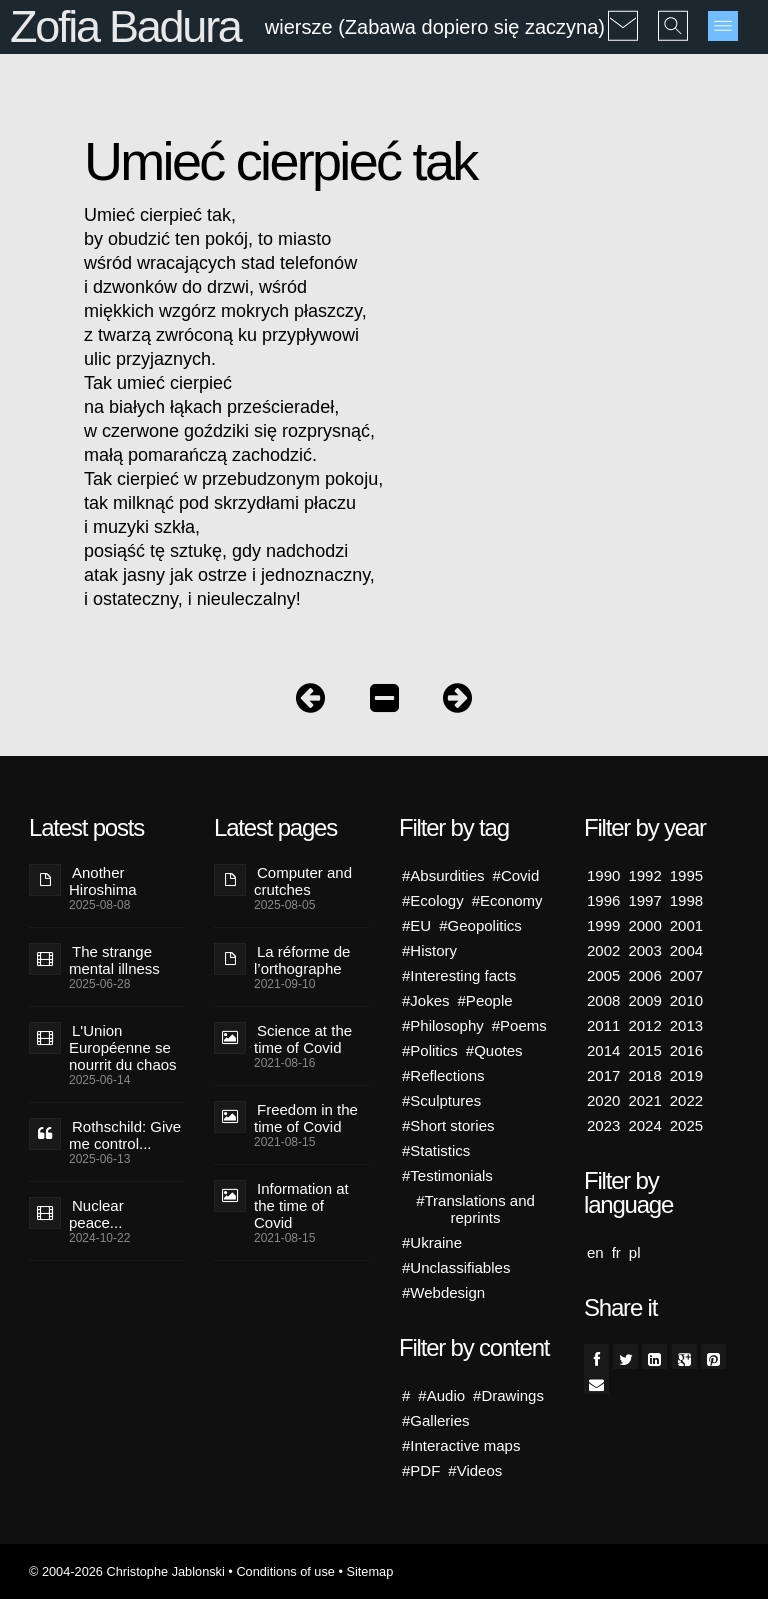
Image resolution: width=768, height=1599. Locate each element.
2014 (603, 1050)
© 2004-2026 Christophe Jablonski (127, 1571)
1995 (686, 875)
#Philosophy (443, 1025)
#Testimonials (447, 1175)
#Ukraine (432, 1242)
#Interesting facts (459, 975)
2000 (644, 925)
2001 (686, 925)
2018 (644, 1075)
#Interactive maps (461, 1445)
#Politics (430, 1050)
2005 (603, 975)
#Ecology (433, 900)
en (595, 1252)
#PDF (421, 1470)
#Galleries (436, 1420)
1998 (686, 900)
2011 (603, 1025)
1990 (603, 875)
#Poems (519, 1025)
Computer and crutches (303, 881)
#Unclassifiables (456, 1267)
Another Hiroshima (103, 881)
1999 (603, 925)
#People (485, 1000)
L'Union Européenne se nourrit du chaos (123, 1047)
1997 (644, 900)
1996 (603, 900)
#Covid (516, 875)
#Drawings (508, 1395)
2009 (644, 1000)
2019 (686, 1075)
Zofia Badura (125, 26)
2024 (644, 1125)
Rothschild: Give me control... (125, 1135)
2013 (686, 1025)
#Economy (507, 900)
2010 (686, 1000)
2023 (603, 1125)
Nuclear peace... (96, 1214)
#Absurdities (443, 875)
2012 (644, 1025)
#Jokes (426, 1000)
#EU (416, 925)
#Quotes (494, 1050)
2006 (644, 975)
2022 (686, 1100)
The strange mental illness (114, 960)
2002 (603, 950)
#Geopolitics (480, 925)
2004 (686, 950)
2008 (603, 1000)
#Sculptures (441, 1100)
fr (616, 1252)
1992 (644, 875)
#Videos (475, 1470)
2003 (644, 950)
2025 (686, 1125)
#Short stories (448, 1125)
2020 (603, 1100)
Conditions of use (285, 1571)
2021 (644, 1100)
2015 (644, 1050)
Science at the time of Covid (303, 1039)
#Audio (441, 1395)
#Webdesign (443, 1292)
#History (429, 950)
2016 (686, 1050)
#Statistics (436, 1150)
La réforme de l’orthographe (302, 960)
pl (635, 1252)
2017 (603, 1075)
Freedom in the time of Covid (306, 1118)
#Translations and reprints (475, 1209)
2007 (686, 975)
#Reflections (443, 1075)
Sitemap (369, 1571)
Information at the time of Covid (301, 1205)
